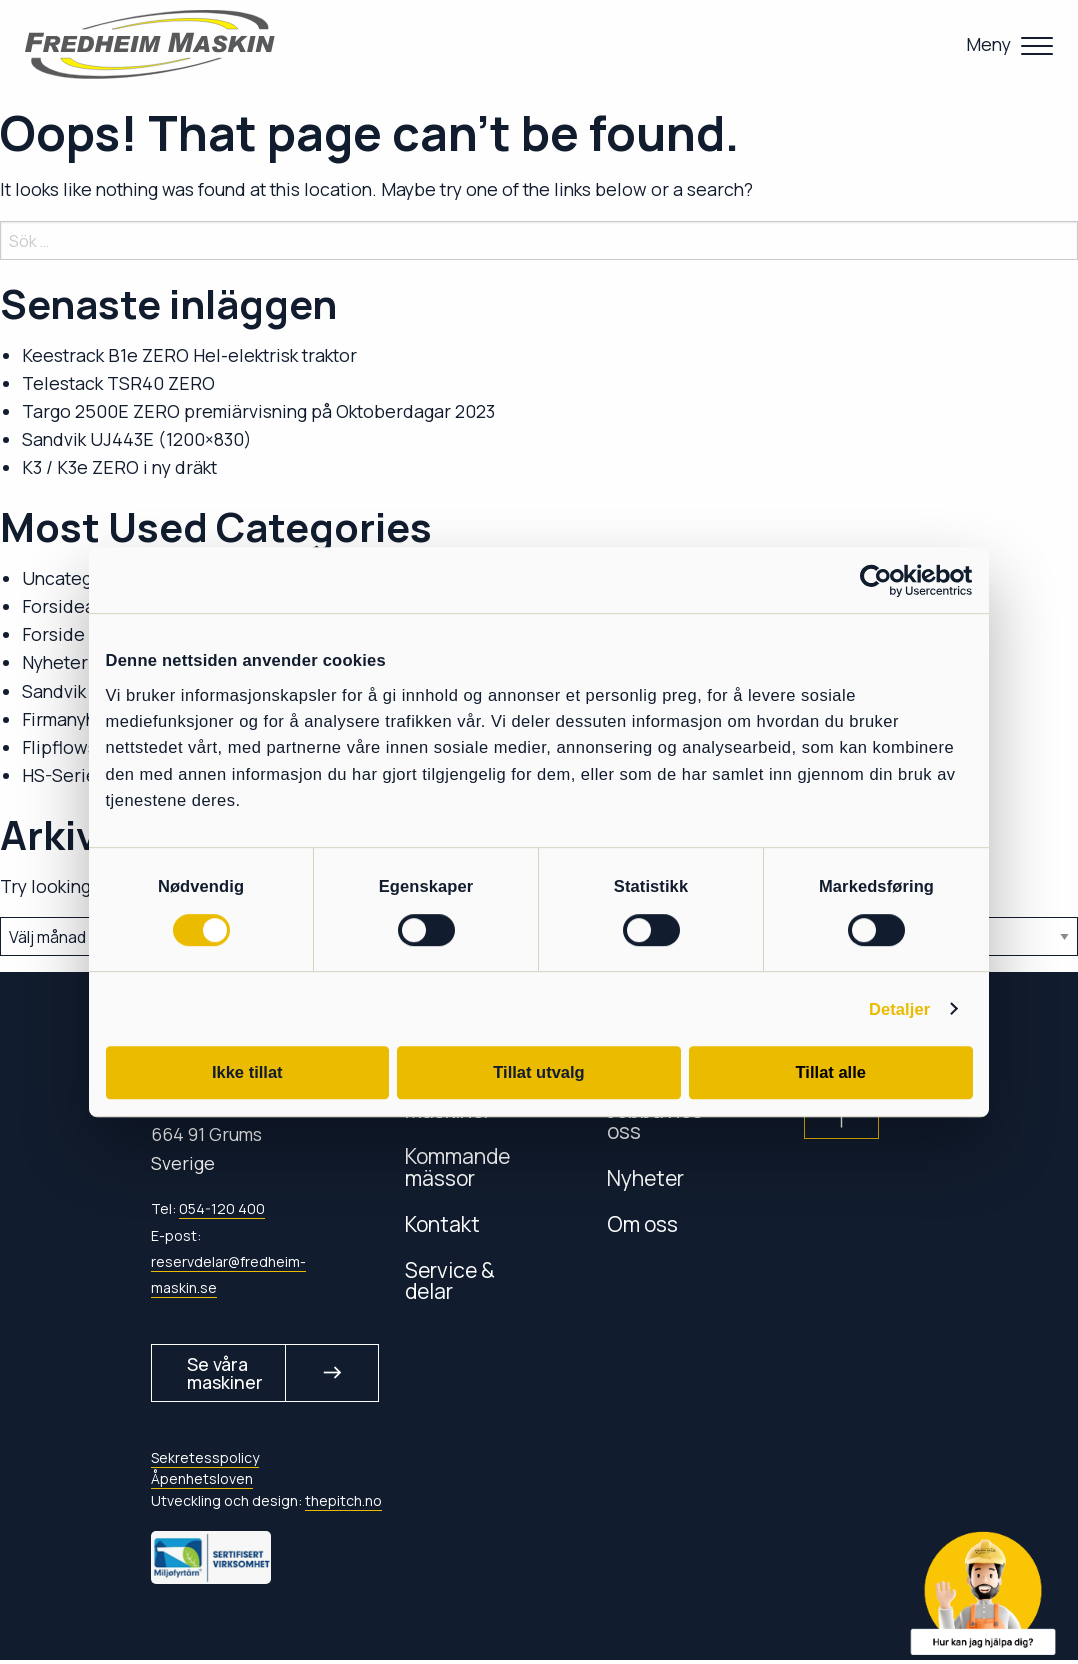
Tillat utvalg (538, 1072)
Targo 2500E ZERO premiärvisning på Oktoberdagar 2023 (258, 411)
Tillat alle (831, 1072)
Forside (53, 634)
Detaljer (899, 1009)
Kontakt (442, 1223)
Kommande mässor (457, 1166)
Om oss (642, 1223)
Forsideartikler (83, 606)
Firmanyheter (76, 719)
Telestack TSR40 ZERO (118, 383)
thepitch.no (343, 1504)
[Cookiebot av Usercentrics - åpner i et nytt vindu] (885, 580)
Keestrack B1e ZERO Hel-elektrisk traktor (189, 355)
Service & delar (450, 1280)
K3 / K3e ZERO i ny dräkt (119, 467)
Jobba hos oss (655, 1120)
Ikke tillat (247, 1072)
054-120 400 (222, 1208)
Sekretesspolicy (205, 1462)
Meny (988, 44)
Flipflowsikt (69, 747)
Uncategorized (84, 578)
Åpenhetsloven (202, 1483)
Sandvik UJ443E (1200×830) (137, 439)
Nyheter (55, 662)
